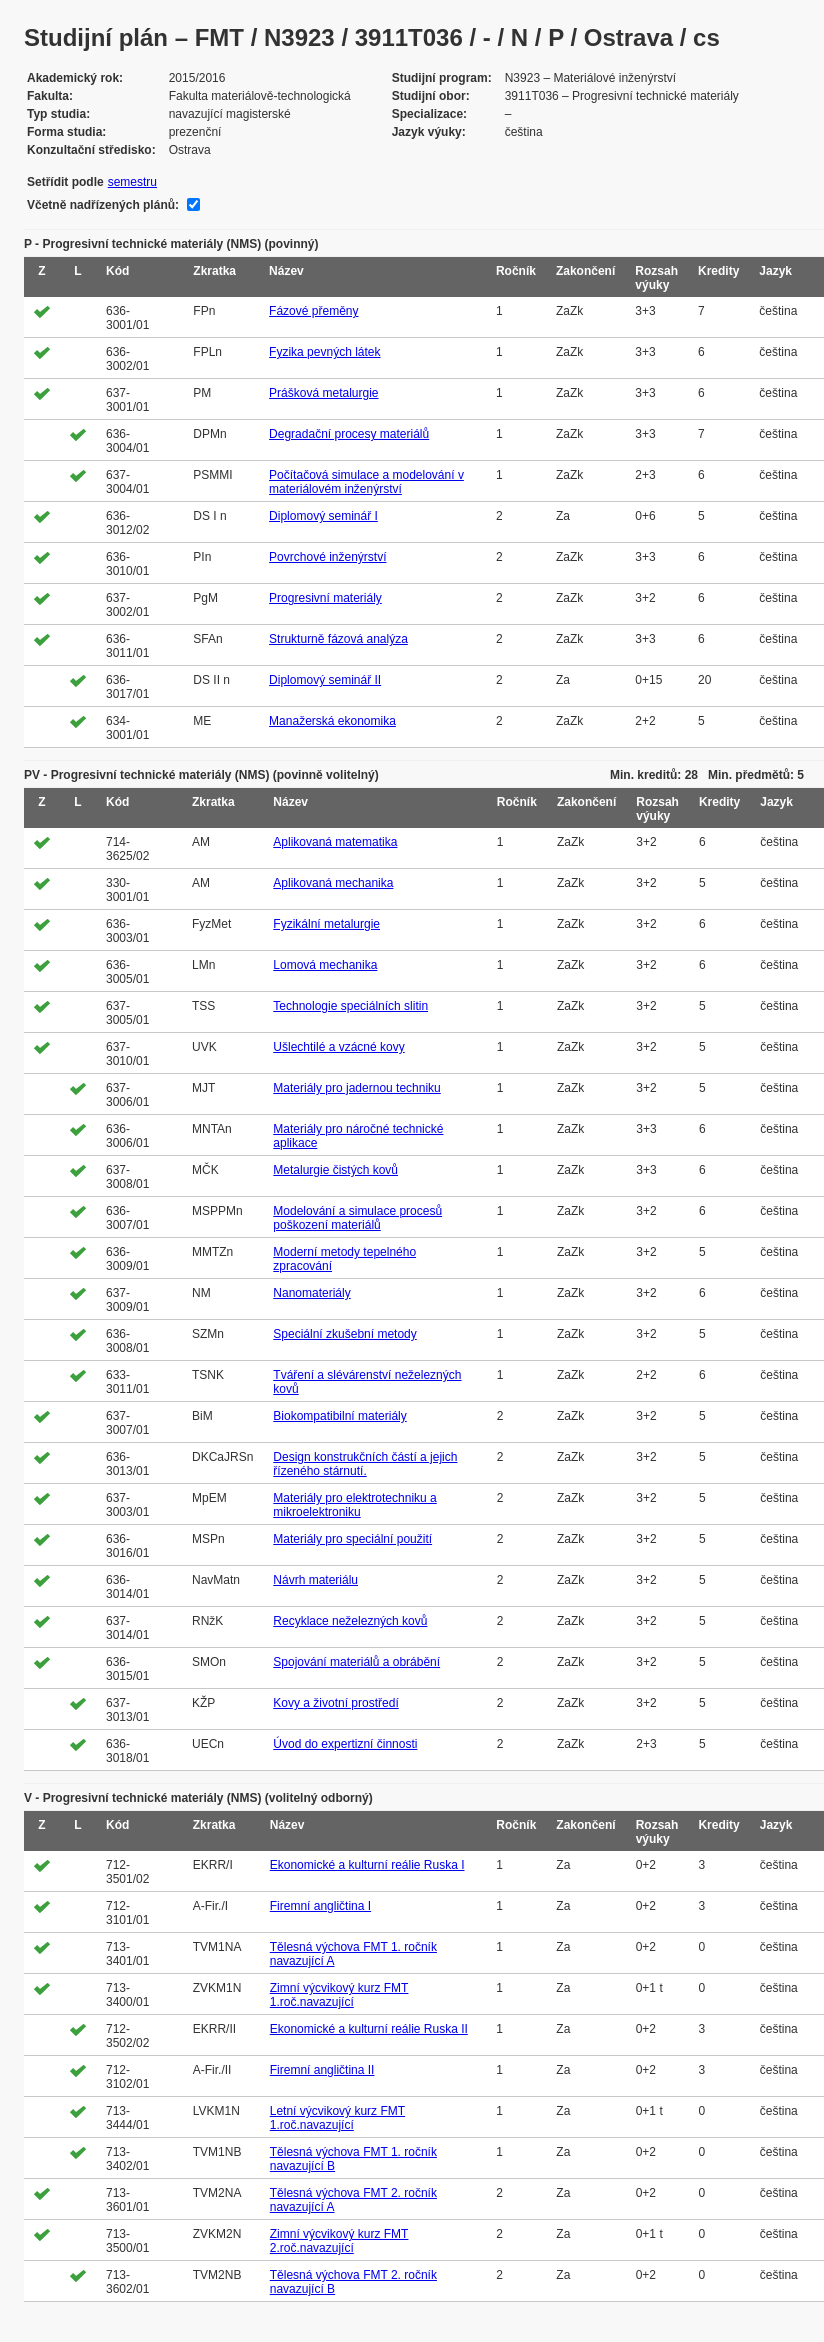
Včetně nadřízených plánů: (103, 205)
